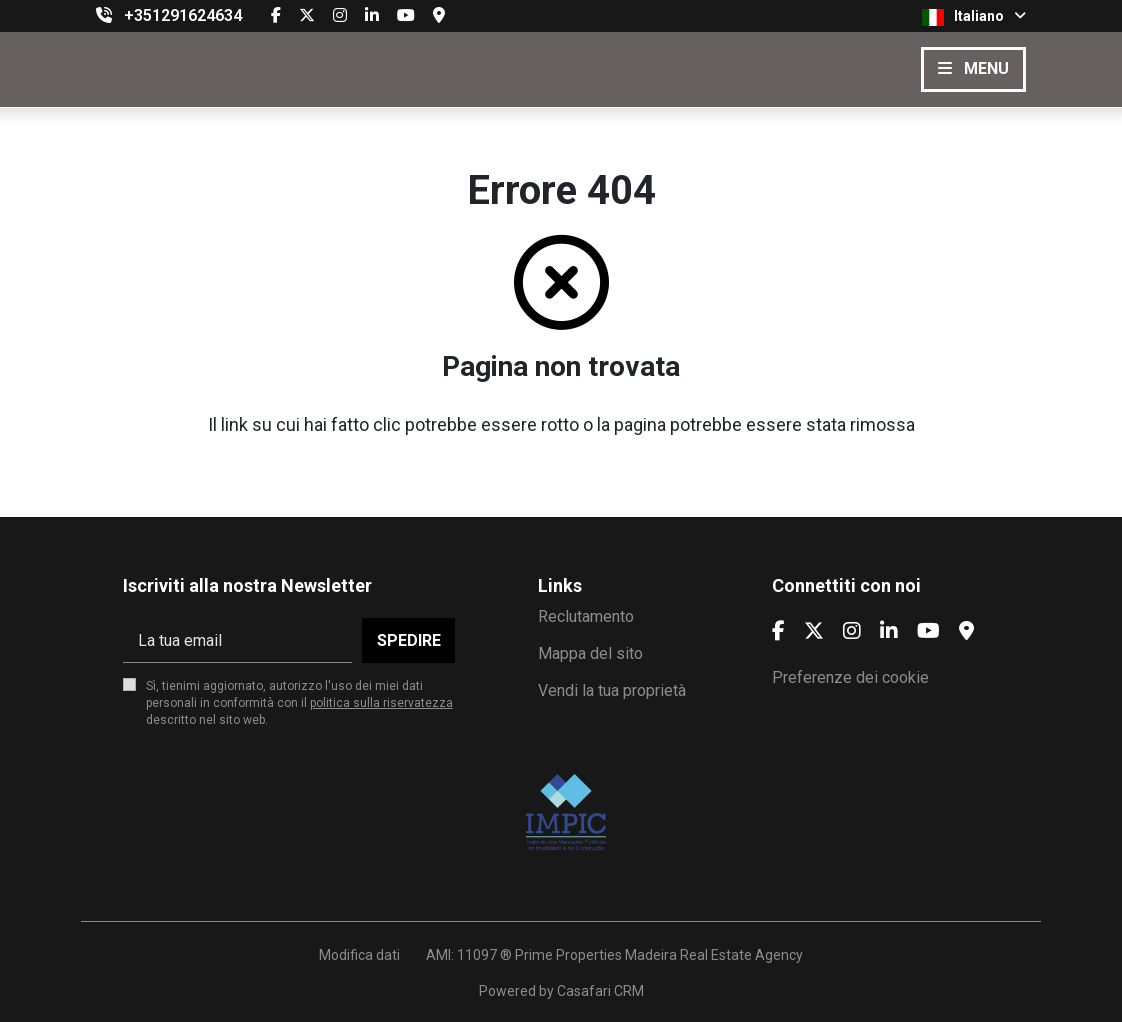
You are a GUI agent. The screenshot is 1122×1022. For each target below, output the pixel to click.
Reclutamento (586, 616)
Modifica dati (359, 955)
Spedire (409, 640)
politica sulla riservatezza (381, 703)
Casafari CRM (600, 991)
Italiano (974, 17)
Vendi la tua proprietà (612, 690)
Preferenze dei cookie (850, 677)
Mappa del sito (590, 653)
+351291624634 (183, 15)
